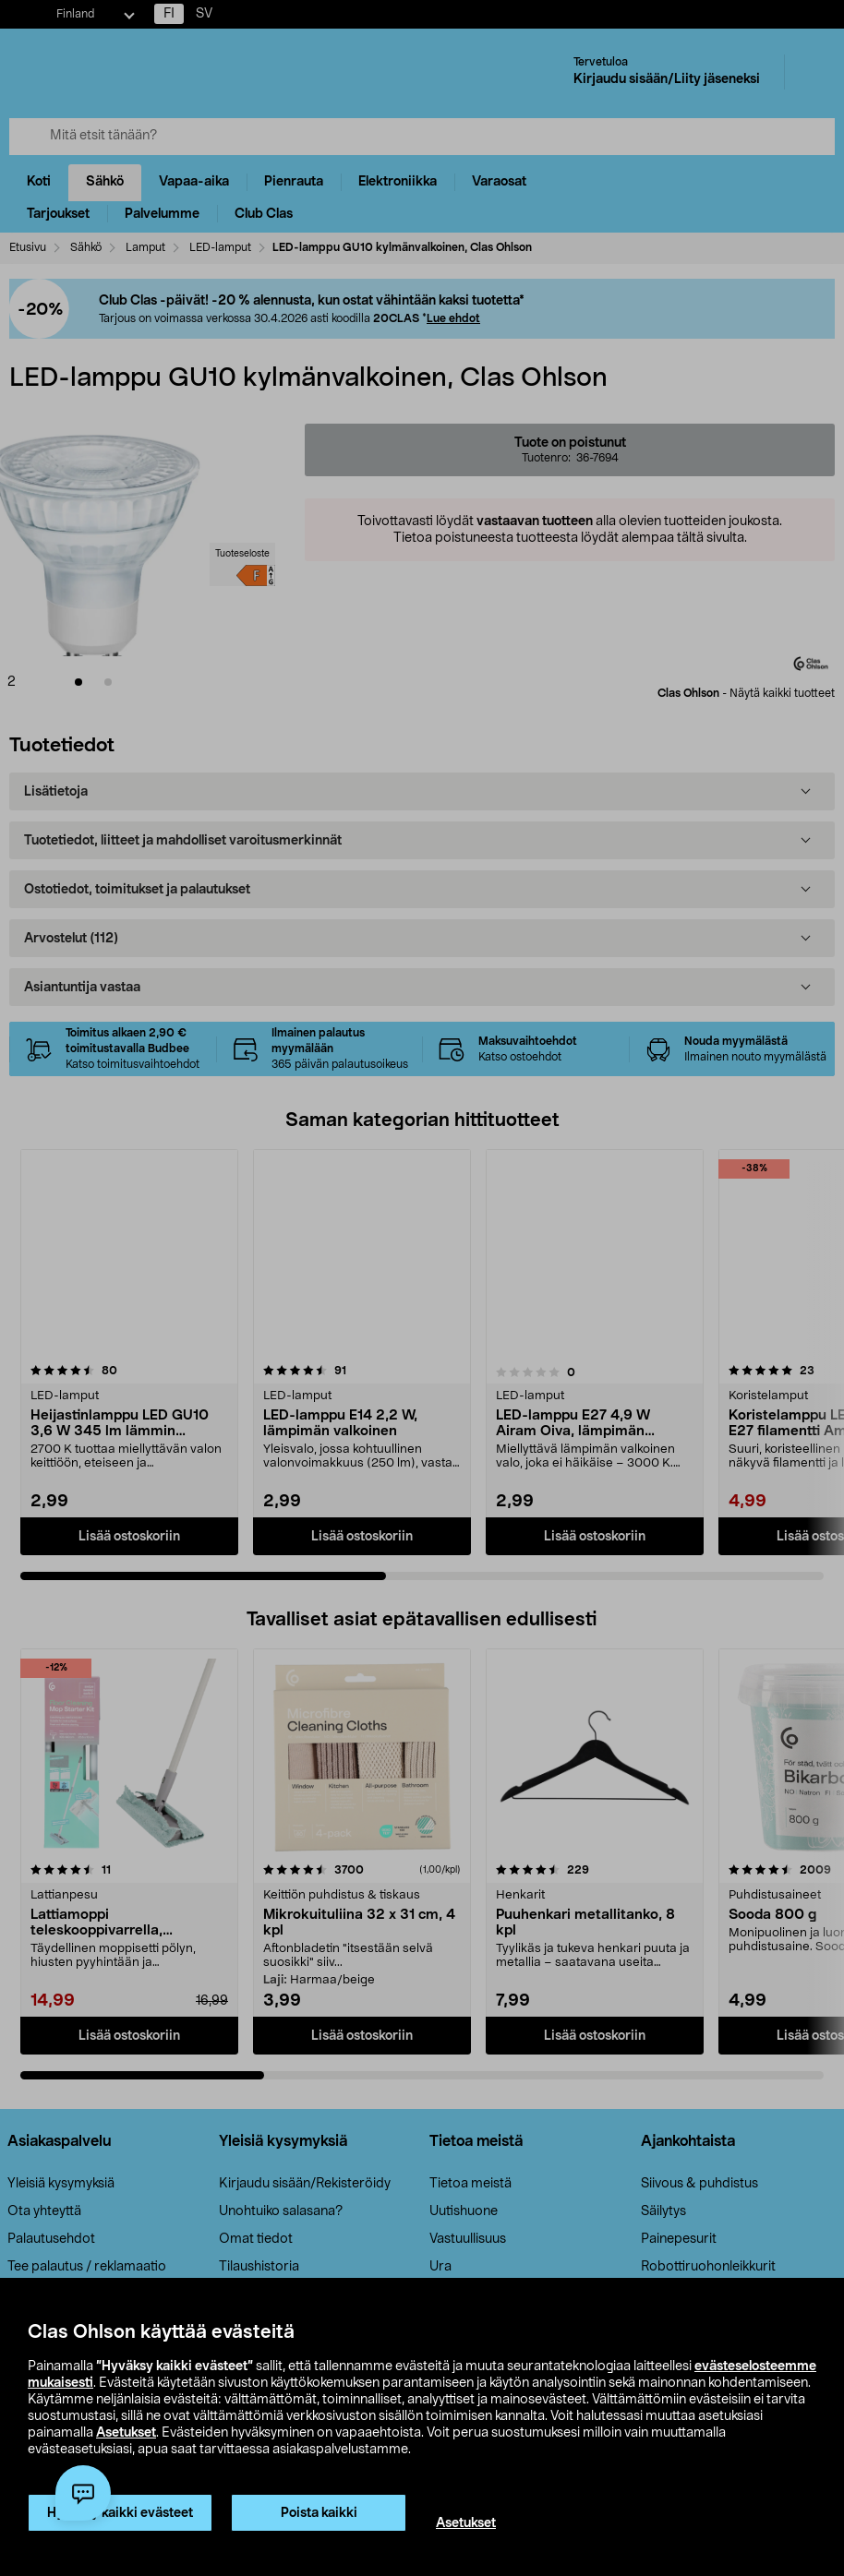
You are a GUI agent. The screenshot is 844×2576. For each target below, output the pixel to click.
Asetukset (126, 2432)
